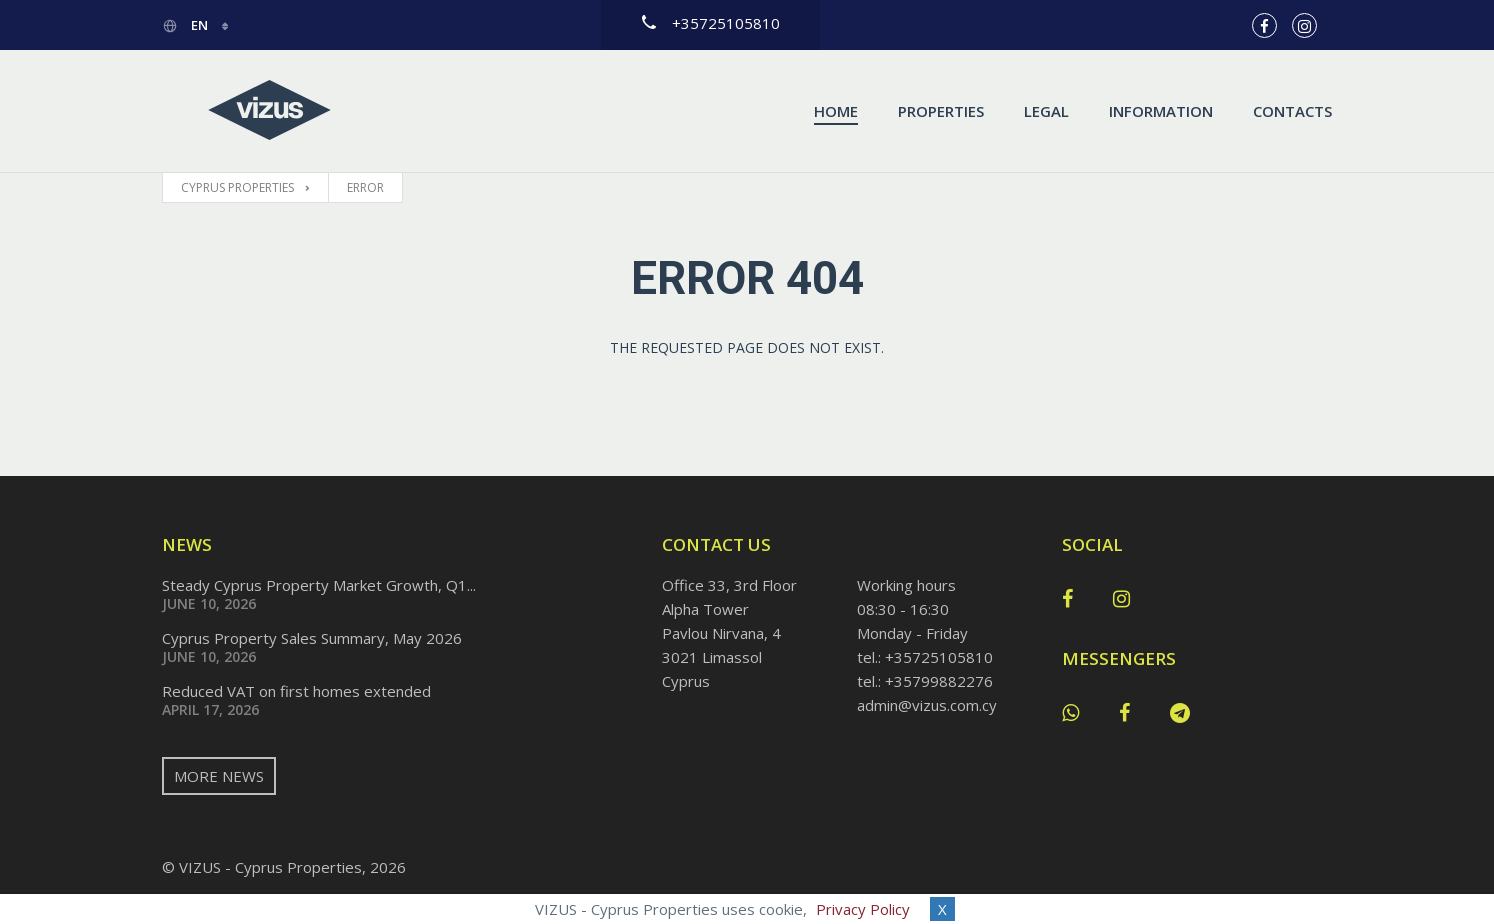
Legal (1046, 111)
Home (836, 111)
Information (1161, 111)
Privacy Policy (863, 909)
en (186, 25)
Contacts (1292, 111)
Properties (941, 111)
